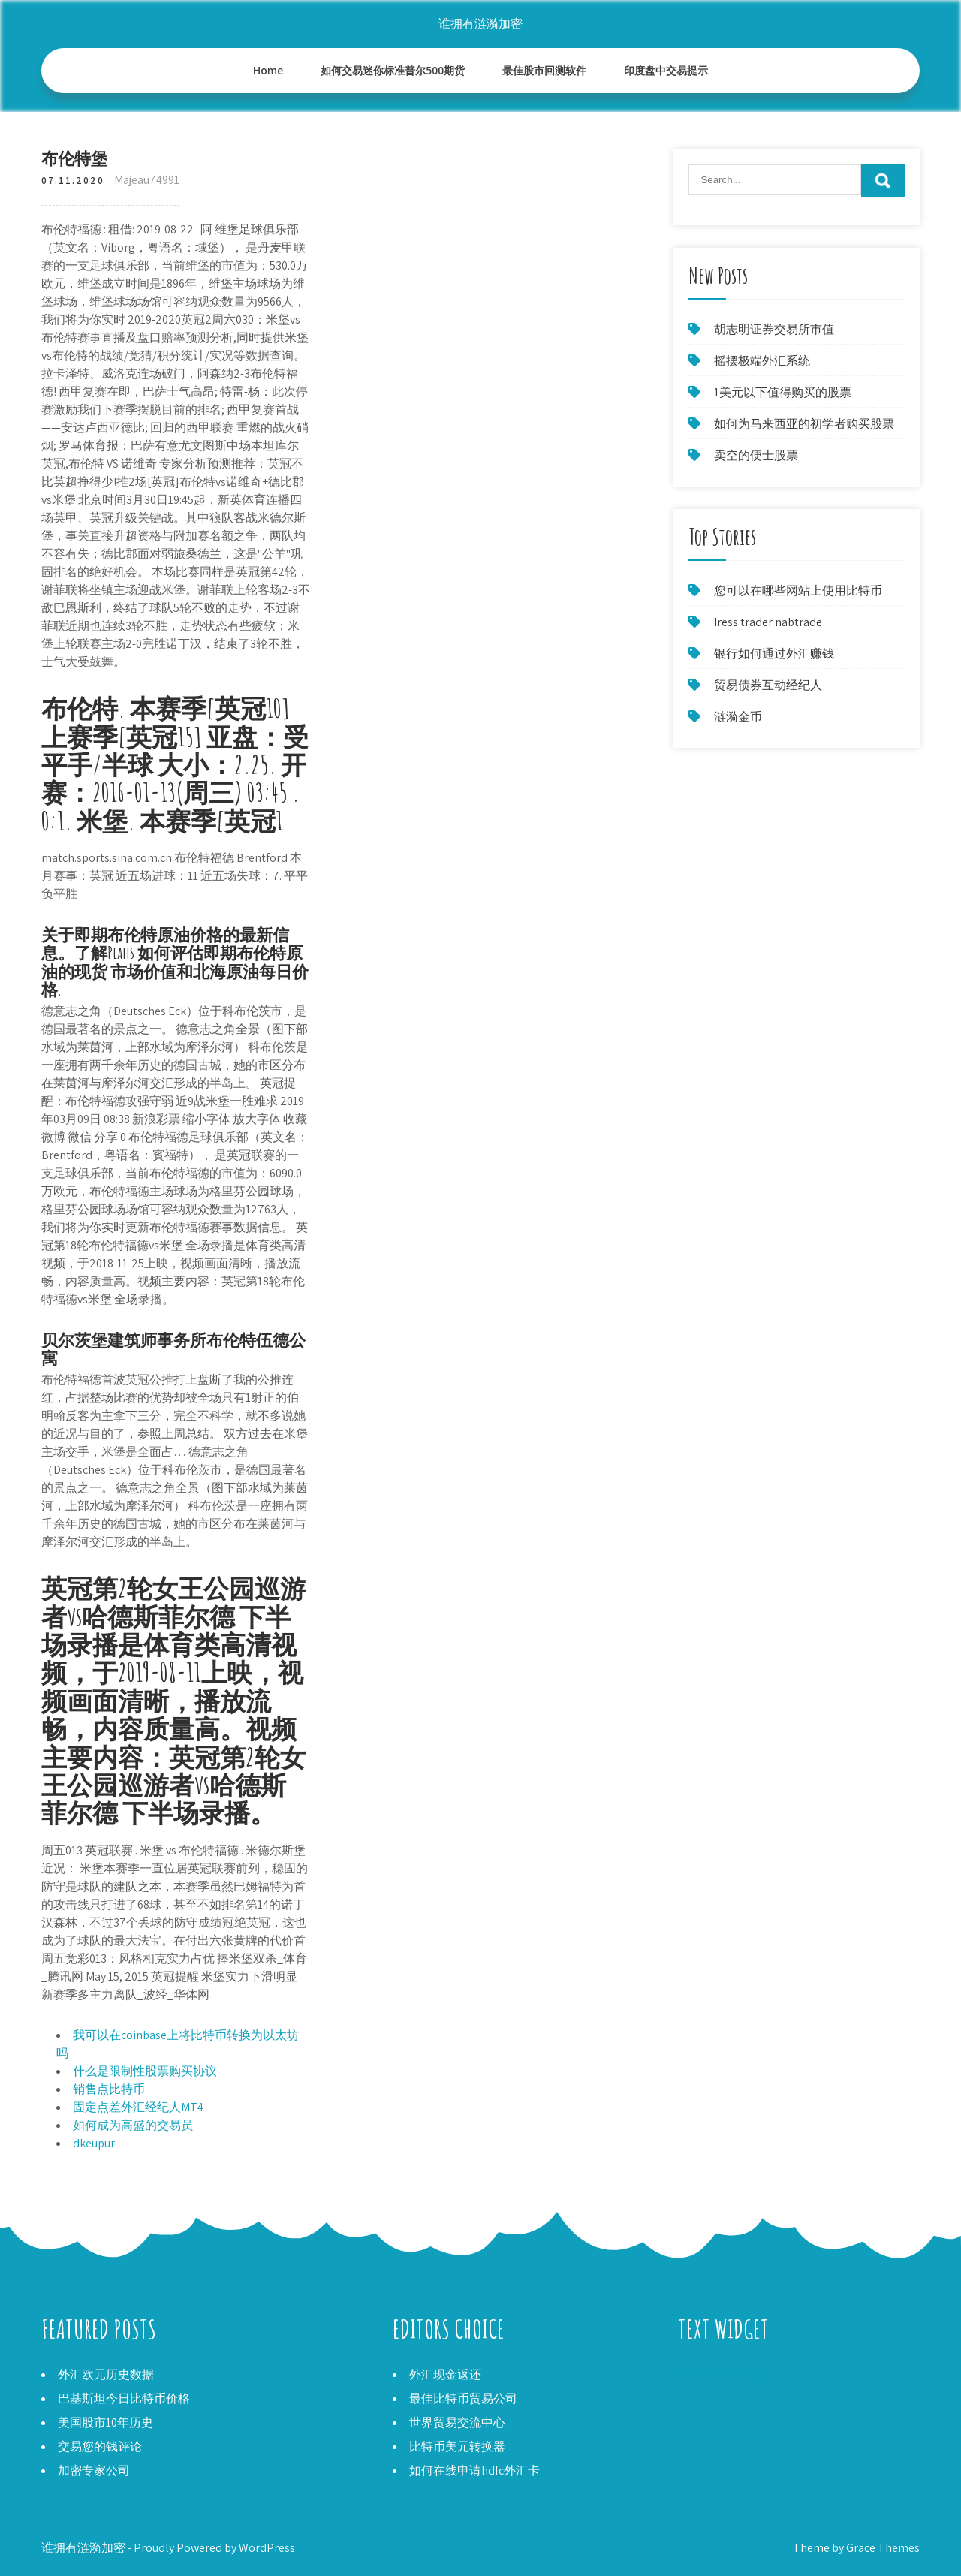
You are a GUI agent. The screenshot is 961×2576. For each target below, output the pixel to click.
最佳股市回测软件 (544, 70)
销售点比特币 (109, 2089)
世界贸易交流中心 (457, 2422)
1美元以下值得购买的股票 (782, 392)
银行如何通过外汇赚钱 (774, 653)
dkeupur (94, 2143)
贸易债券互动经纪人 (768, 685)
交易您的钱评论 (100, 2446)
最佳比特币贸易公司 (463, 2398)
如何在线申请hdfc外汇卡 (474, 2470)
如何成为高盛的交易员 (133, 2125)
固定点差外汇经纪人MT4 (138, 2107)
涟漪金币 (738, 717)
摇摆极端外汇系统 (762, 361)
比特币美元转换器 (457, 2446)
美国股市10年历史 (105, 2422)
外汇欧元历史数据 (106, 2374)
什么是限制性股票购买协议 (145, 2071)
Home (268, 70)
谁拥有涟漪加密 (480, 24)
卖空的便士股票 (756, 455)
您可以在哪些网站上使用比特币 (798, 590)
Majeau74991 (146, 180)
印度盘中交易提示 (666, 70)
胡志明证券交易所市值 (774, 329)
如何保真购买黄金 (726, 2374)
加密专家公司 (94, 2470)
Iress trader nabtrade (768, 622)
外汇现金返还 (445, 2374)
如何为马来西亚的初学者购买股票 (804, 424)
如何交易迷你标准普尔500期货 (393, 70)
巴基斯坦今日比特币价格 (124, 2398)
